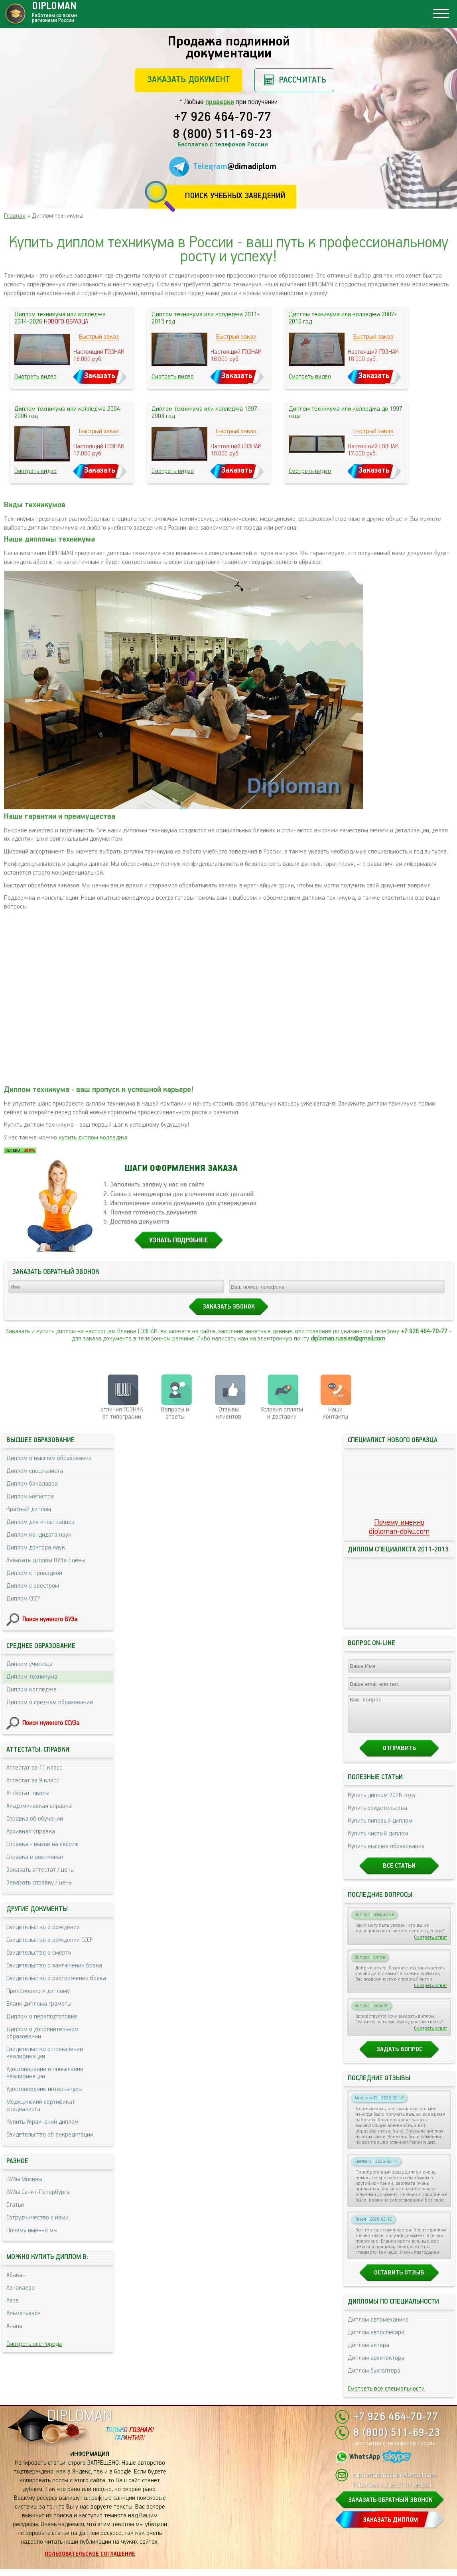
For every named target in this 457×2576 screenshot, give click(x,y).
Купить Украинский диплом (42, 2122)
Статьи (15, 2205)
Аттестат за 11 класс (34, 1768)
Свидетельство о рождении (43, 1927)
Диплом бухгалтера (374, 2378)
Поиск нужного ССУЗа (50, 1723)
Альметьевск (23, 2313)
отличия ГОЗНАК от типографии (121, 1413)
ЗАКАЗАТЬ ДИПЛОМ (390, 2527)
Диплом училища (29, 1664)
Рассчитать (302, 80)
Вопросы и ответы (175, 1413)
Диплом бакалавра (32, 1484)
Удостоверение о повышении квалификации (44, 2073)
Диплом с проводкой (34, 1573)
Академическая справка (39, 1806)
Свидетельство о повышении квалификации (44, 2053)
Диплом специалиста (34, 1471)
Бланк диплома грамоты (38, 2004)
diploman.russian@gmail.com (348, 1338)
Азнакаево (20, 2288)
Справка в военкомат (35, 1857)
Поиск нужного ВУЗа (49, 1619)
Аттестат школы (27, 1793)
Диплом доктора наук (35, 1547)
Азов (12, 2300)
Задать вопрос (399, 2056)
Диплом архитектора (376, 2365)
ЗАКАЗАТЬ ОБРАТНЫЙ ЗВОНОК (390, 2507)
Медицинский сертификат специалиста (40, 2105)
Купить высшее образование (386, 1853)
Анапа (14, 2326)
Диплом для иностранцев (40, 1522)
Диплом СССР (23, 1598)
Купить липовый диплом (380, 1828)
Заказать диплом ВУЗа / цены (45, 1560)
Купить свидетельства (377, 1815)
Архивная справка (30, 1831)
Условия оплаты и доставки (282, 1413)
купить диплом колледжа (93, 1137)
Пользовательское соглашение (90, 2561)
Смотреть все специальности (386, 2396)
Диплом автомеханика (378, 2327)
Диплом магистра (30, 1496)
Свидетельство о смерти (38, 1953)
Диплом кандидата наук (38, 1535)
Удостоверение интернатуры (44, 2089)
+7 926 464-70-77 (222, 117)
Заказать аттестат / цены (40, 1870)
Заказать (99, 375)
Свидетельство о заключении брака (54, 1965)
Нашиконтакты (335, 1413)
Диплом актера (368, 2352)
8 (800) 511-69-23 (222, 134)
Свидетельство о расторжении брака (56, 1978)
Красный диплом (28, 1509)
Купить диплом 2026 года (382, 1802)
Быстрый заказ (99, 337)
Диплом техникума (31, 1677)
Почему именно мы (31, 2230)
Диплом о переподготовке (41, 2016)
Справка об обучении (34, 1819)
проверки (219, 102)
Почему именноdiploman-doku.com (399, 1527)
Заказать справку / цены (39, 1882)
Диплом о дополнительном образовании (42, 2033)
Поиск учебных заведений (235, 196)
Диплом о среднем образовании (49, 1702)
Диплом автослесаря (376, 2339)
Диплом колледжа (31, 1689)
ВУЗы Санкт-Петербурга (38, 2192)
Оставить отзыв (399, 2280)
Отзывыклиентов (228, 1413)
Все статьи (399, 1873)
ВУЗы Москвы (24, 2179)
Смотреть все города (34, 2344)
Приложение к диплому (38, 1991)
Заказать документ (188, 80)
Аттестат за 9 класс (32, 1780)
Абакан (16, 2275)
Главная (15, 216)
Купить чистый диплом (378, 1841)
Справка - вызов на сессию (42, 1844)
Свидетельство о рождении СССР (49, 1940)
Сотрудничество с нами (37, 2217)
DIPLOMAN (79, 2423)
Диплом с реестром (32, 1586)
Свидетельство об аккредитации (49, 2134)
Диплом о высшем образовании (49, 1458)
